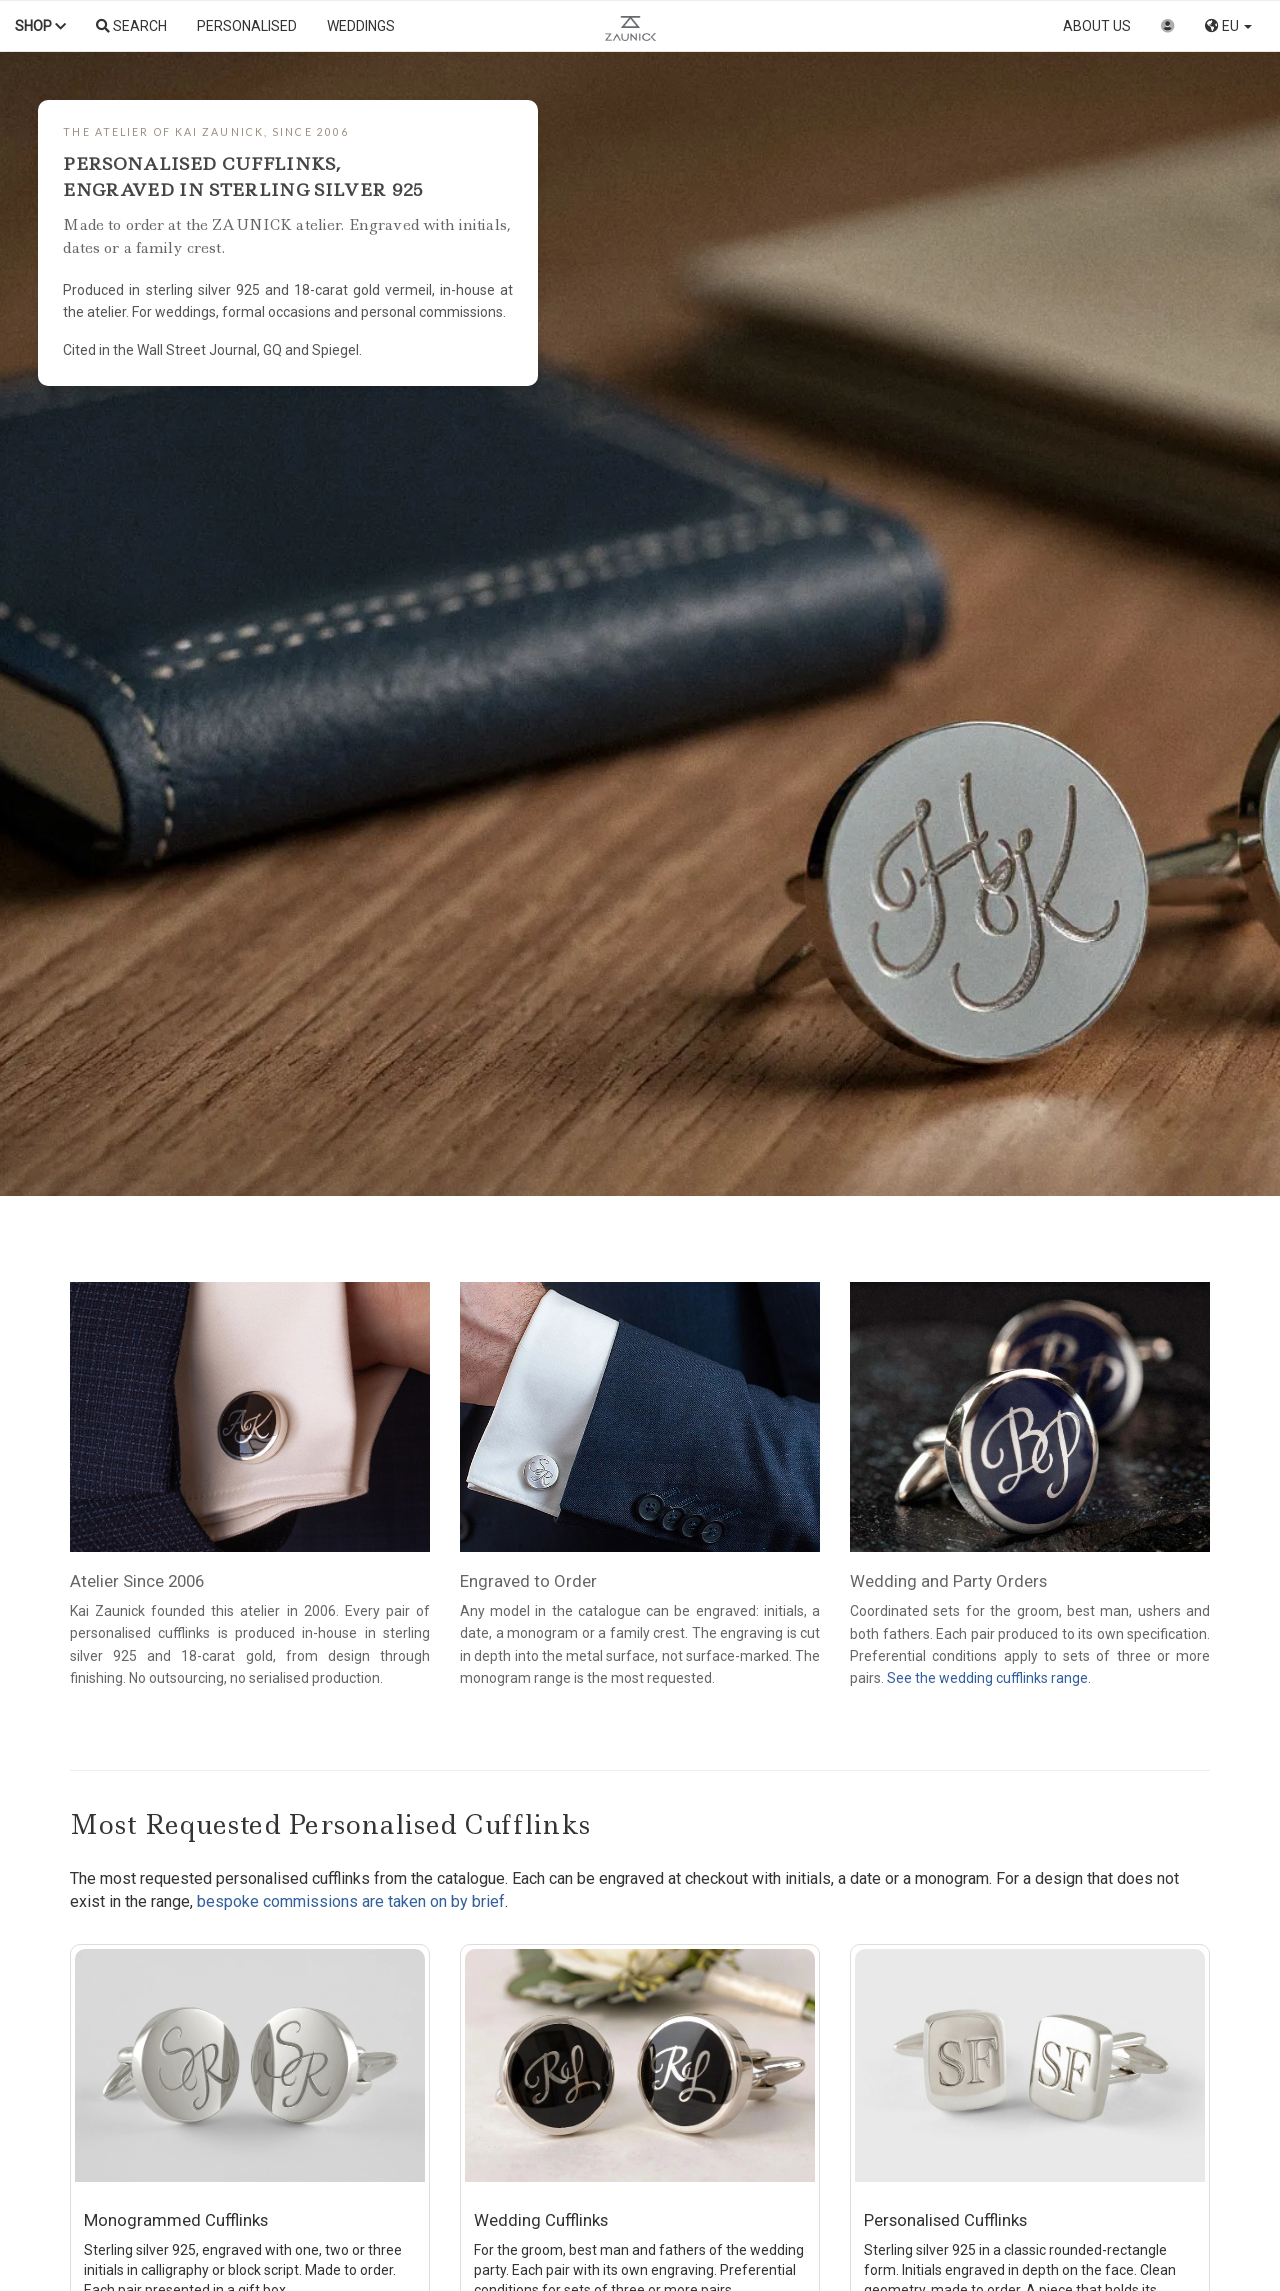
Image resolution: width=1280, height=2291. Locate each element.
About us (1097, 26)
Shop (40, 26)
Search (131, 26)
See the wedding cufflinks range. (989, 1678)
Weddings (361, 26)
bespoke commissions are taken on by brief (351, 1901)
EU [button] (1228, 26)
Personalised (247, 26)
